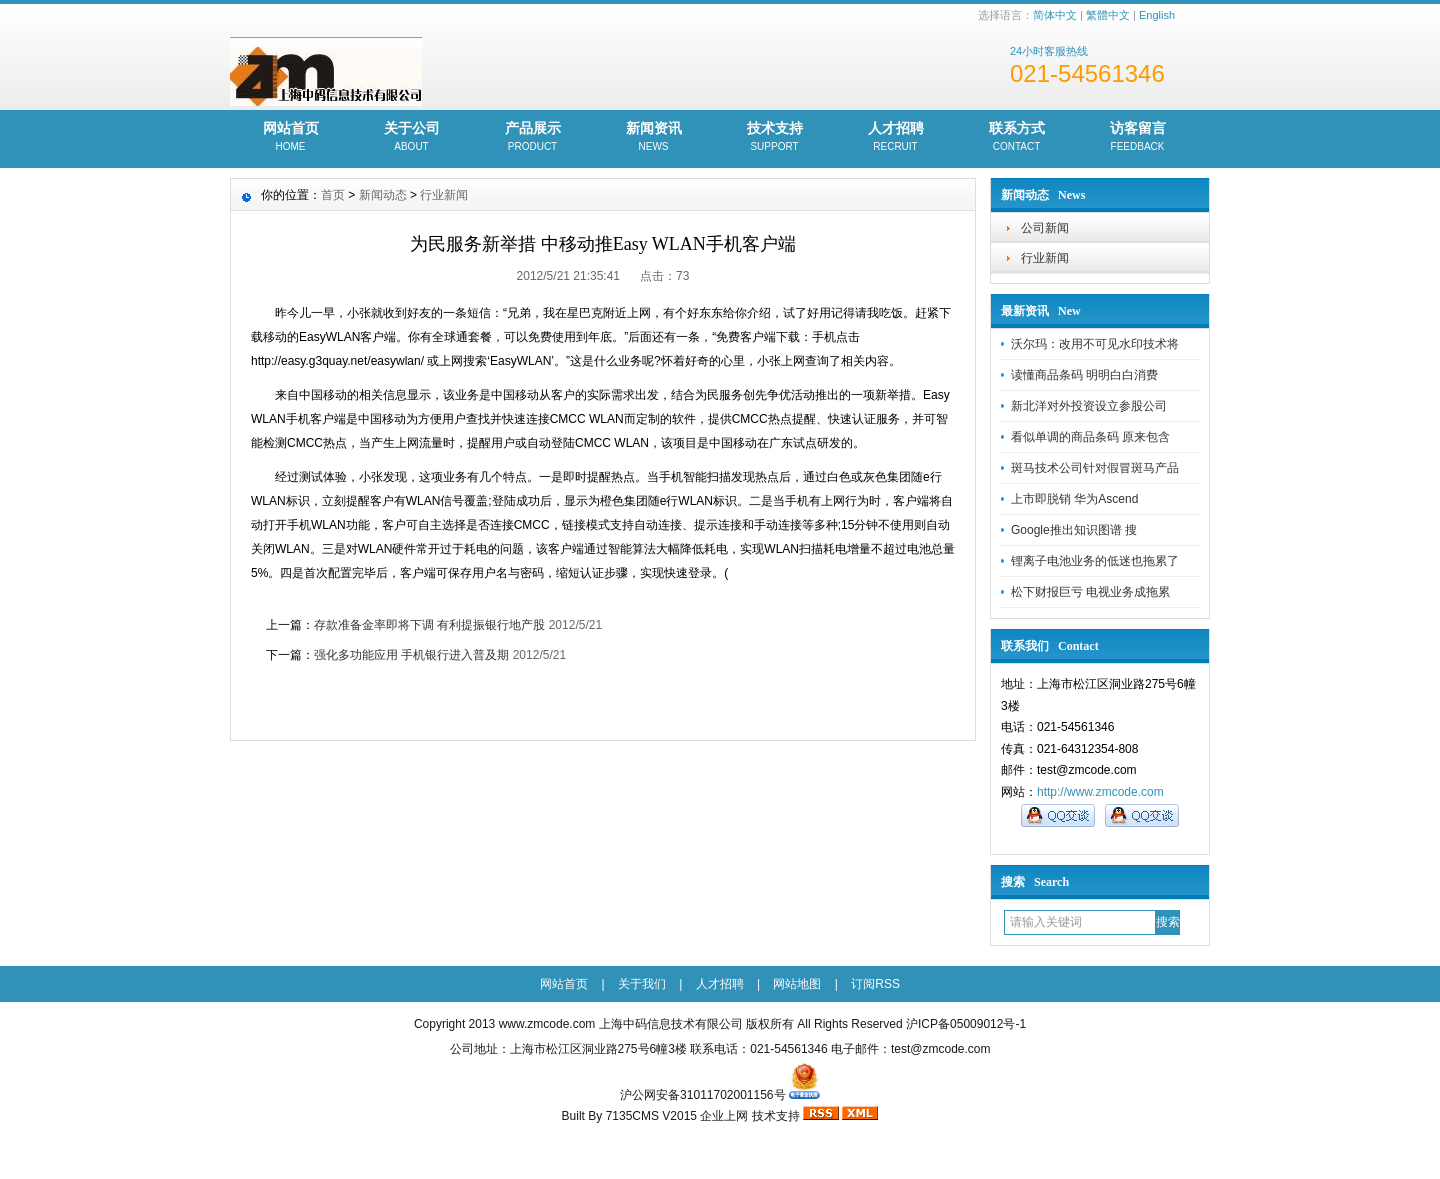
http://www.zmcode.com (1100, 792)
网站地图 (797, 984)
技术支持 (774, 138)
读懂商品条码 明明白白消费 (1084, 375)
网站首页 (290, 138)
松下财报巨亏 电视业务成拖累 (1090, 592)
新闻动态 (383, 195)
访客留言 (1137, 138)
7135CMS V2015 (651, 1116)
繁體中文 (1108, 15)
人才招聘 (895, 138)
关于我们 (642, 984)
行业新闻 (1045, 258)
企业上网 (724, 1116)
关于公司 (411, 138)
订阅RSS (875, 984)
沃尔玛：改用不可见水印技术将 (1095, 344)
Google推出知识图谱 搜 (1074, 530)
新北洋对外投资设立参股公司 (1089, 406)
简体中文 (1055, 15)
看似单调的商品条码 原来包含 (1090, 437)
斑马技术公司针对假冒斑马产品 (1095, 468)
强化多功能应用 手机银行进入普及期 (411, 655)
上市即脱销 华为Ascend (1074, 499)
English (1157, 15)
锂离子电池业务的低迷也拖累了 (1095, 561)
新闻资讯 (653, 138)
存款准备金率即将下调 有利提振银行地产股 (429, 625)
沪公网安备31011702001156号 (702, 1095)
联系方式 (1016, 138)
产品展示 (532, 138)
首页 (333, 195)
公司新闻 (1045, 228)
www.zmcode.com (547, 1024)
